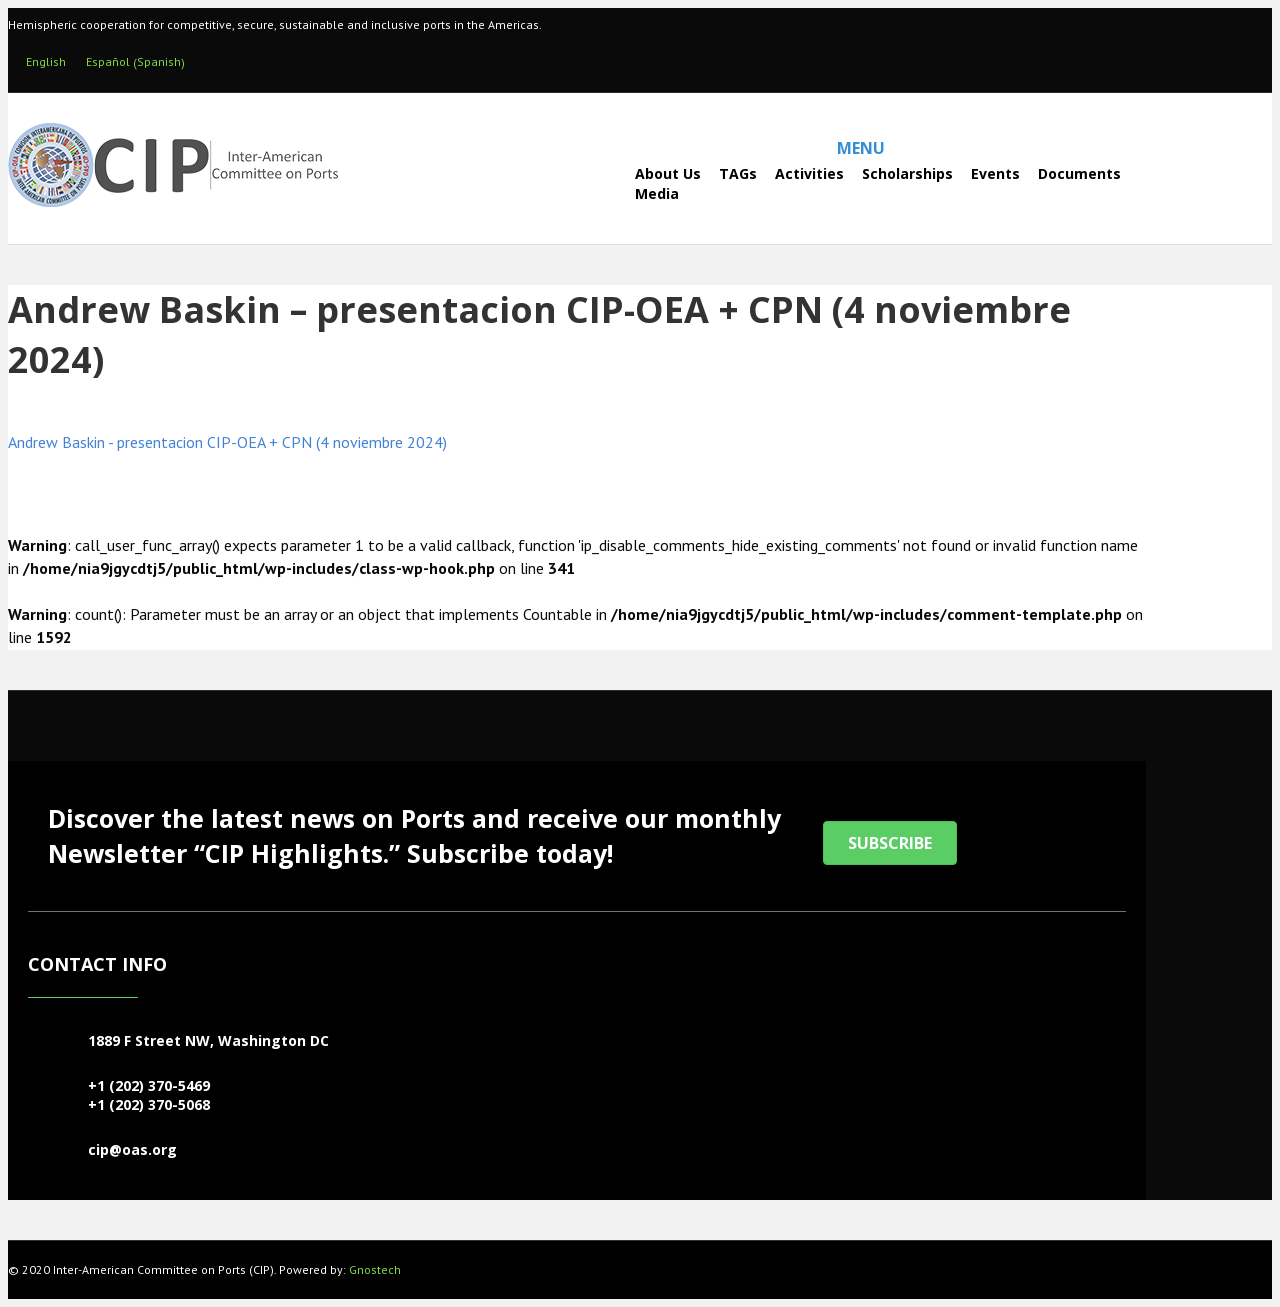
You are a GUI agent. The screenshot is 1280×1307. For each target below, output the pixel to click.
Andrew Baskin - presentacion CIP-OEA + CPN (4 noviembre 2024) (227, 442)
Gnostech (375, 1269)
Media (657, 193)
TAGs (738, 173)
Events (995, 173)
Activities (809, 173)
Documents (1079, 173)
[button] (890, 843)
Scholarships (907, 173)
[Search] (581, 183)
